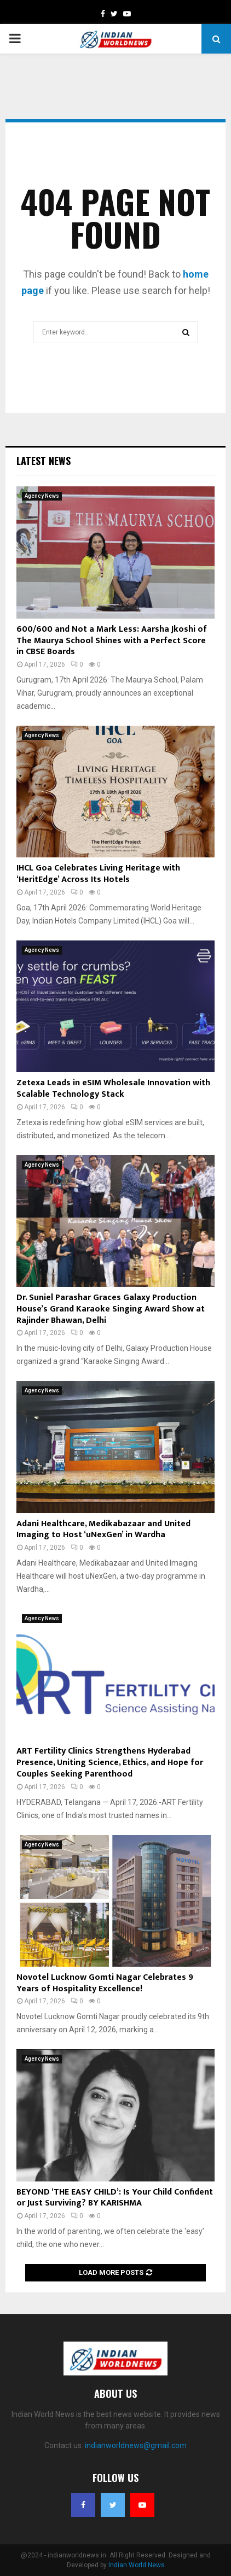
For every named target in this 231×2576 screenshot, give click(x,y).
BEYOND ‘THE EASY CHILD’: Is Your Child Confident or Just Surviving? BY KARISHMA (114, 2198)
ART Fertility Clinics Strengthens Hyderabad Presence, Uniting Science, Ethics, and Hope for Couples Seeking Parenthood (109, 1762)
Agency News (42, 496)
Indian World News (136, 2565)
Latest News (43, 461)
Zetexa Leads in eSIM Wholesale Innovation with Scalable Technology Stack (113, 1088)
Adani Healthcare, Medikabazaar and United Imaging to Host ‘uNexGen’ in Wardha (103, 1529)
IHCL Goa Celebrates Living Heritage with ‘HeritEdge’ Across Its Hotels (98, 874)
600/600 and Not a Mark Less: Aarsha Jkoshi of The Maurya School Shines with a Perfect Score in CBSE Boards (111, 641)
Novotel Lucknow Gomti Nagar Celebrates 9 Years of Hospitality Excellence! (104, 1983)
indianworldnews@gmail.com (136, 2445)
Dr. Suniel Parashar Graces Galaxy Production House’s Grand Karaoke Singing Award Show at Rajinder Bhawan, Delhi (110, 1309)
